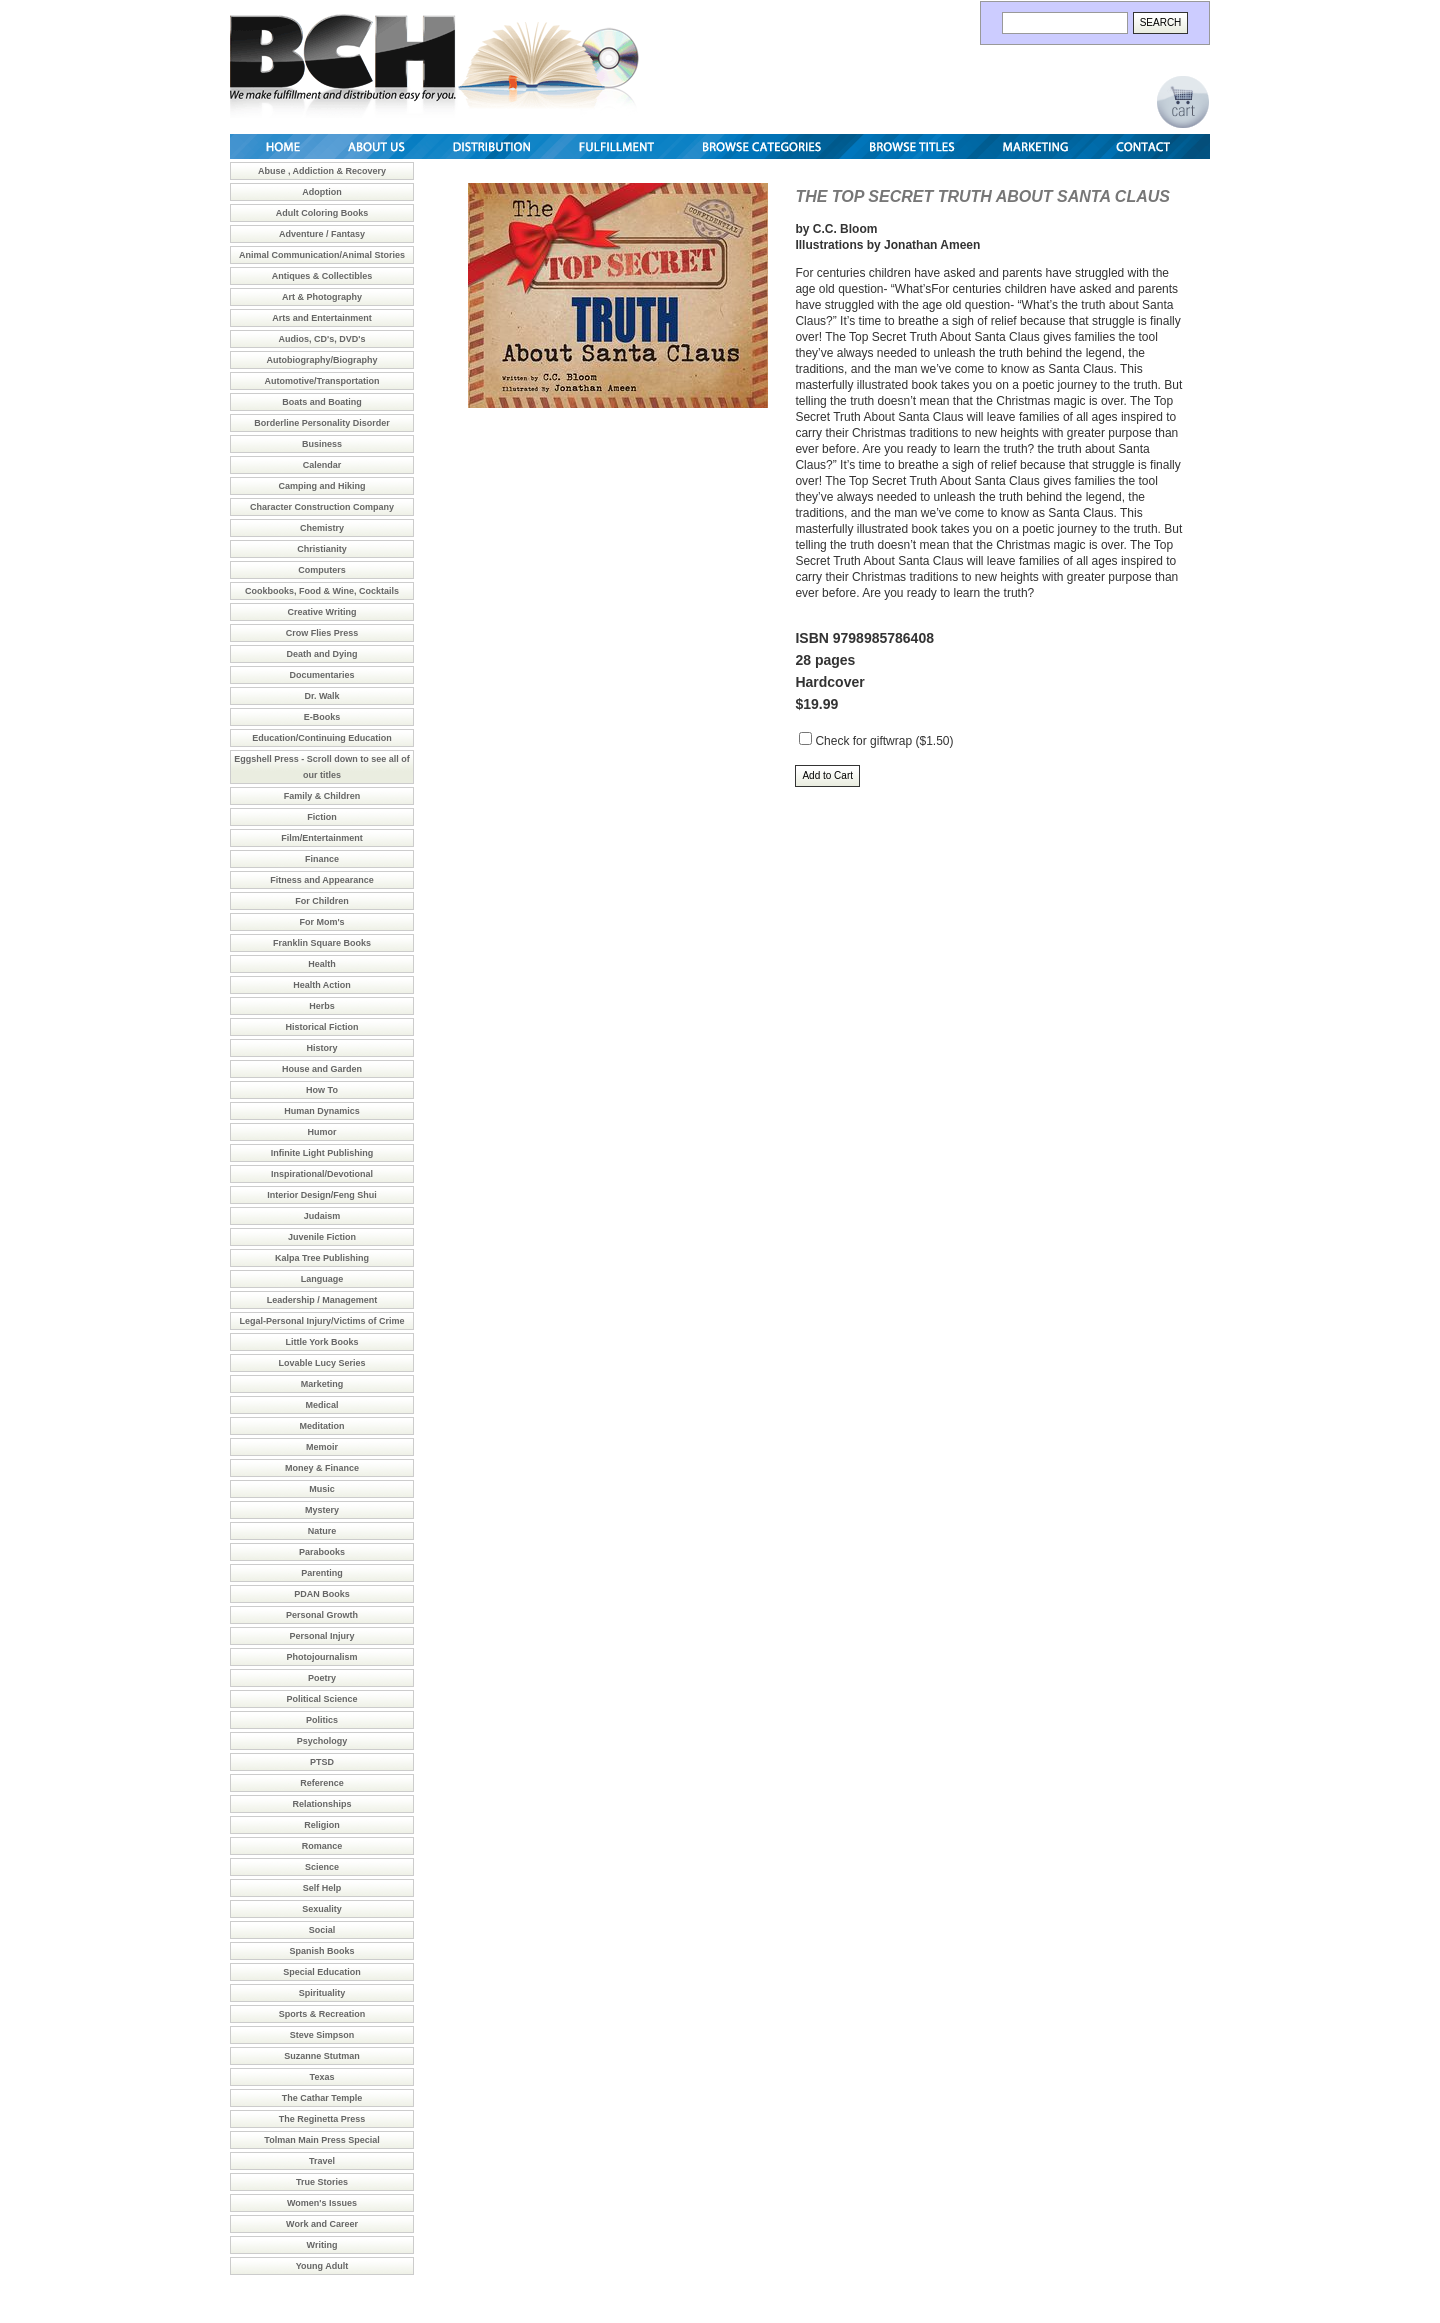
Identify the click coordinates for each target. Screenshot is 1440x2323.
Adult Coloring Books (322, 213)
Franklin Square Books (322, 943)
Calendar (322, 465)
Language (322, 1279)
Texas (322, 2077)
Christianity (322, 549)
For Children (322, 901)
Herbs (322, 1006)
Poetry (322, 1678)
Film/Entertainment (322, 838)
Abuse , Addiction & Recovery (322, 171)
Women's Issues (322, 2203)
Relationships (321, 1804)
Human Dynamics (322, 1111)
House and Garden (322, 1069)
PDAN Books (322, 1594)
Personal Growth (322, 1615)
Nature (322, 1531)
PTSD (322, 1762)
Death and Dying (321, 654)
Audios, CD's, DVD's (322, 339)
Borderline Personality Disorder (322, 423)
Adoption (322, 192)
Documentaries (321, 675)
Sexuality (322, 1909)
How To (322, 1090)
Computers (322, 570)
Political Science (321, 1699)
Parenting (322, 1573)
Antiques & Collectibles (322, 276)
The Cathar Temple (322, 2098)
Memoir (322, 1447)
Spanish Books (321, 1951)
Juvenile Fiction (322, 1237)
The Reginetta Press (322, 2119)
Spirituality (322, 1993)
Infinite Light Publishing (322, 1153)
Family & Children (322, 796)
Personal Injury (321, 1636)
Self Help (322, 1888)
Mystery (322, 1510)
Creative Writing (322, 612)
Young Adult (322, 2266)
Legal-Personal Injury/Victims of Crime (322, 1321)
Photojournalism (321, 1657)
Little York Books (321, 1342)
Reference (322, 1783)
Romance (322, 1846)
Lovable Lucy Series (321, 1363)
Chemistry (322, 528)
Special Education (322, 1972)
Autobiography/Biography (322, 360)
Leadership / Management (322, 1300)
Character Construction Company (322, 507)
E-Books (322, 717)
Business (322, 444)
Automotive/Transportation (321, 381)
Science (322, 1867)
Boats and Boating (322, 402)
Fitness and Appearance (322, 880)
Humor (322, 1132)
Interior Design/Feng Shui (322, 1195)
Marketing (322, 1384)
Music (322, 1489)
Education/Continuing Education (322, 738)
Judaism (322, 1216)
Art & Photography (322, 297)
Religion (322, 1825)
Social (322, 1930)
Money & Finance (322, 1468)
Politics (322, 1720)
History (321, 1048)
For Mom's (321, 922)
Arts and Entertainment (322, 318)
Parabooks (322, 1552)
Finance (322, 859)
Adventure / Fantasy (322, 234)
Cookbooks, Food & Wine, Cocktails (322, 591)
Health (322, 964)
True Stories (322, 2182)
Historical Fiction (321, 1027)
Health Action (322, 985)
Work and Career (322, 2224)
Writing (322, 2245)
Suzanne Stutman (322, 2056)
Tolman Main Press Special (321, 2140)
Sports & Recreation (322, 2014)
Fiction (322, 817)
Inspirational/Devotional (322, 1174)
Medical (321, 1405)
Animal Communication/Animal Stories (322, 255)
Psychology (322, 1741)
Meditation (322, 1426)
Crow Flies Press (322, 633)
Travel (322, 2161)
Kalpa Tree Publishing (322, 1258)
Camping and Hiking (321, 486)
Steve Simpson (322, 2035)
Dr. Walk (321, 696)
